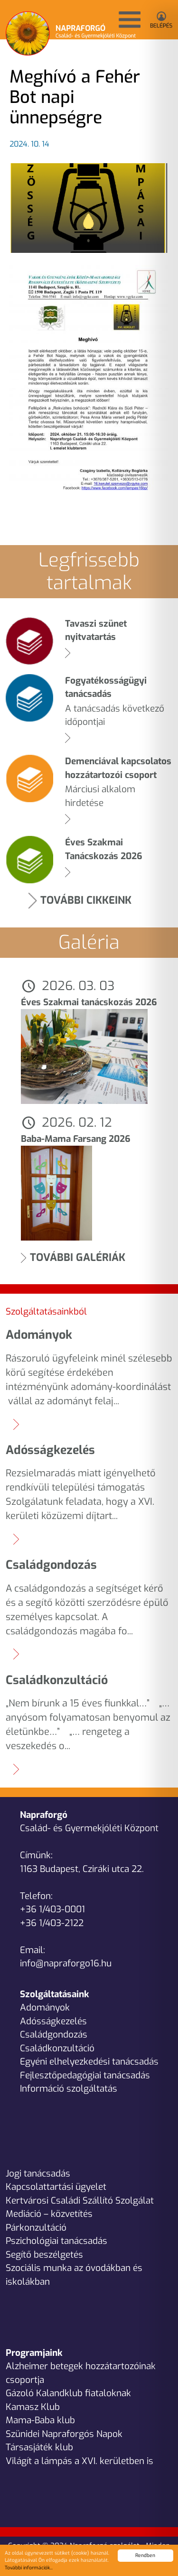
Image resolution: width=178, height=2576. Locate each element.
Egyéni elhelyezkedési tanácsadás (89, 2061)
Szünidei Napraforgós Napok (64, 2434)
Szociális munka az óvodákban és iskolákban (74, 2275)
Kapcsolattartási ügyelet (56, 2187)
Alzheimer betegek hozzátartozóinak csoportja (81, 2373)
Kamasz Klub (33, 2407)
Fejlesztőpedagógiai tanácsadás (85, 2075)
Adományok (45, 2007)
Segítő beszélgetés (44, 2255)
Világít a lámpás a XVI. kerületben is (79, 2461)
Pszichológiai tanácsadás (56, 2241)
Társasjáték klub (39, 2447)
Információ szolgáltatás (68, 2088)
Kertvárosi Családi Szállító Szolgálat (80, 2200)
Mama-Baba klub (40, 2420)
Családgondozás (53, 2034)
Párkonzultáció (36, 2227)
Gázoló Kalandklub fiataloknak (68, 2393)
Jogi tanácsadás (38, 2173)
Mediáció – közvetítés (49, 2214)
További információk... (29, 2568)
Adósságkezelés (53, 2021)
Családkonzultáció (57, 2048)
